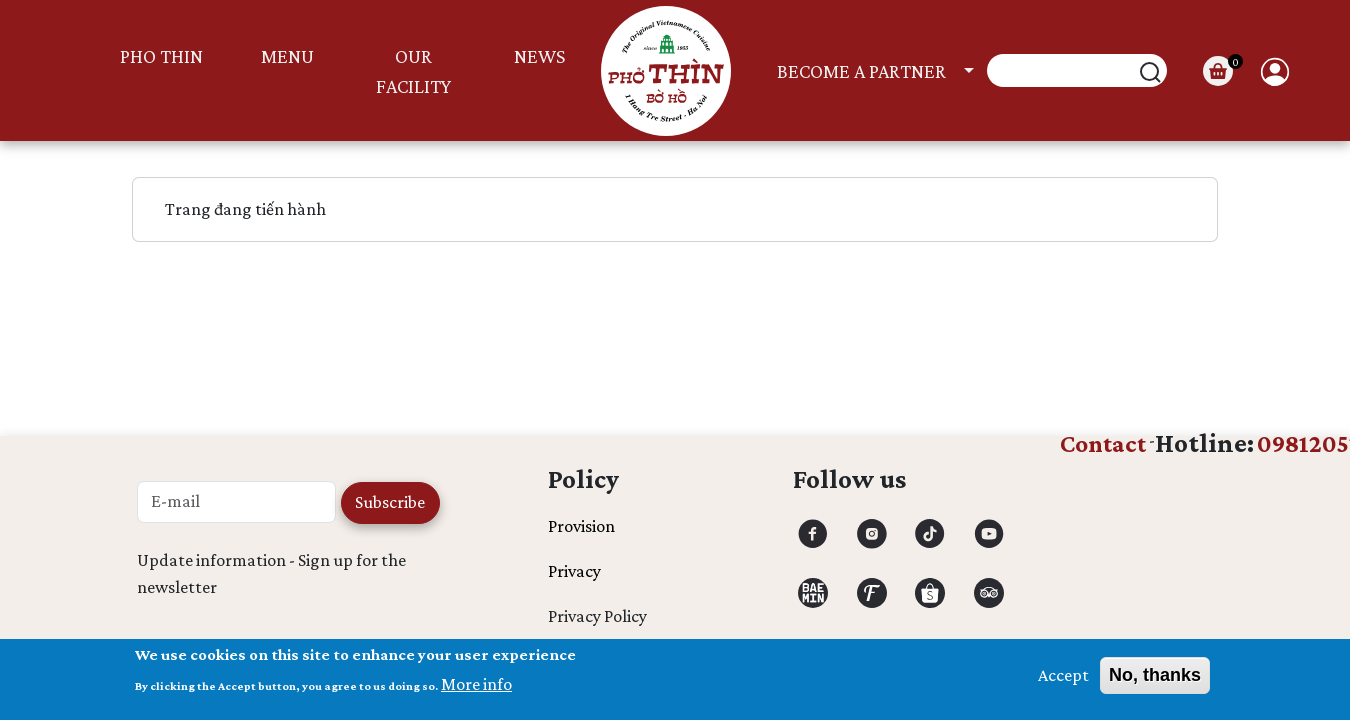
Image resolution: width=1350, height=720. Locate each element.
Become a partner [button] (861, 71)
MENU (287, 56)
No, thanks (1155, 681)
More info (476, 690)
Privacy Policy (597, 616)
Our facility (413, 71)
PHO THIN (161, 56)
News (539, 56)
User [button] (1275, 71)
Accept (1063, 681)
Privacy (574, 571)
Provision (581, 526)
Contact (1103, 443)
